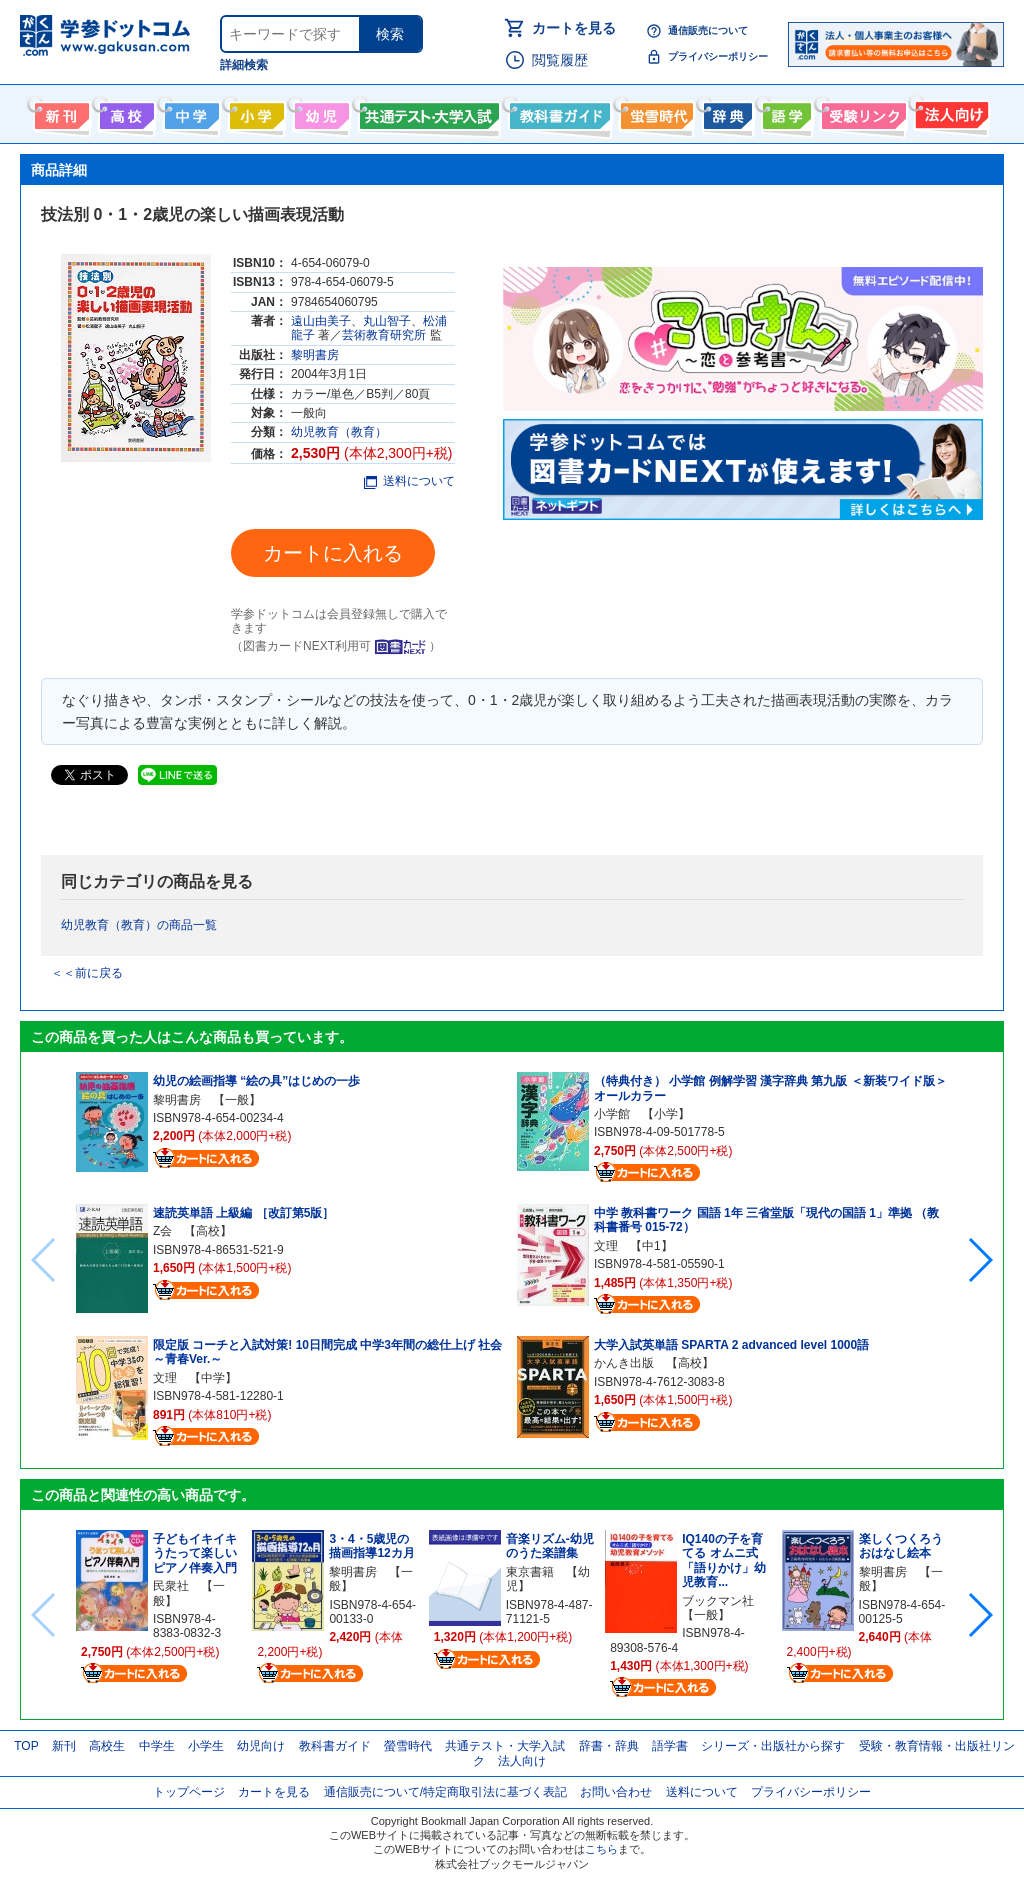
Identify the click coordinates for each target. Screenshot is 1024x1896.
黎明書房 (315, 355)
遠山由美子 (321, 321)
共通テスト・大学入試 (427, 112)
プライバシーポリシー (718, 56)
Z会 (162, 1231)
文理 (165, 1378)
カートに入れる (333, 553)
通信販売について (708, 30)
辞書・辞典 (609, 1746)
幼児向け (319, 112)
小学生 (206, 1746)
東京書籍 (530, 1572)
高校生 (107, 1746)
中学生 (157, 1746)
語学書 (784, 112)
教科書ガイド (557, 112)
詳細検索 (244, 65)
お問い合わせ (616, 1792)
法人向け (949, 112)
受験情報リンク (861, 112)
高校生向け (124, 112)
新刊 (64, 1746)
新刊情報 (59, 112)
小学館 (612, 1114)
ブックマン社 (718, 1601)
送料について (409, 481)
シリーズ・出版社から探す (773, 1746)
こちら (601, 1849)
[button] (979, 1260)
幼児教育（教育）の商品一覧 (139, 925)
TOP (26, 1746)
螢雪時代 (654, 112)
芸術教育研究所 (384, 335)
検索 (390, 34)
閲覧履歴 (560, 60)
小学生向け (254, 112)
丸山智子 (387, 321)
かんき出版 (624, 1363)
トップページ (189, 1792)
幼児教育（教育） (339, 432)
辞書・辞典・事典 (725, 112)
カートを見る (574, 28)
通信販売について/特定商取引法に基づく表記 (445, 1792)
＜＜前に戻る (87, 973)
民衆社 (171, 1586)
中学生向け (189, 112)
